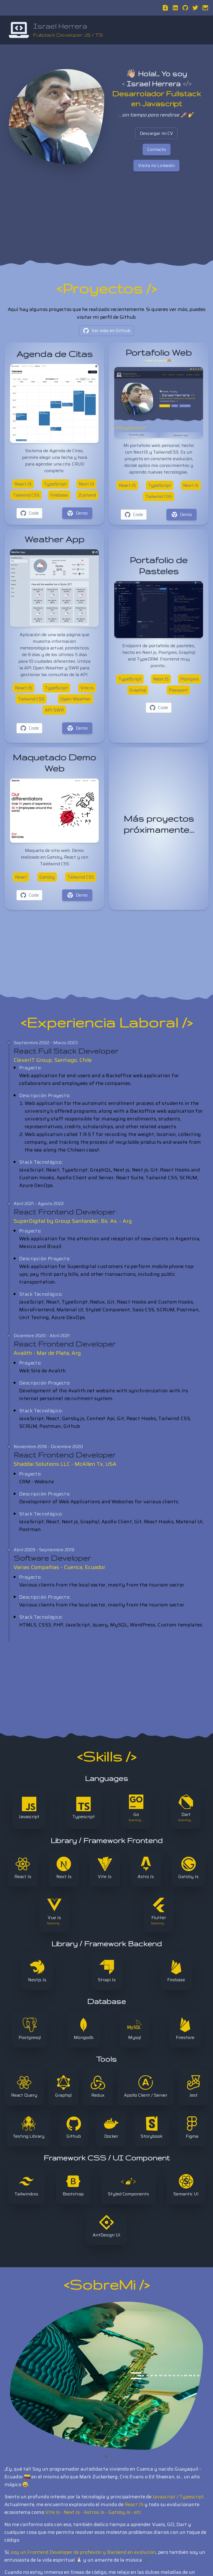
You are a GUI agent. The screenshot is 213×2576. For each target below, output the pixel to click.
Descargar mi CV (156, 133)
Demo (77, 513)
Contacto (156, 149)
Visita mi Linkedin (156, 165)
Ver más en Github (106, 330)
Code (29, 513)
